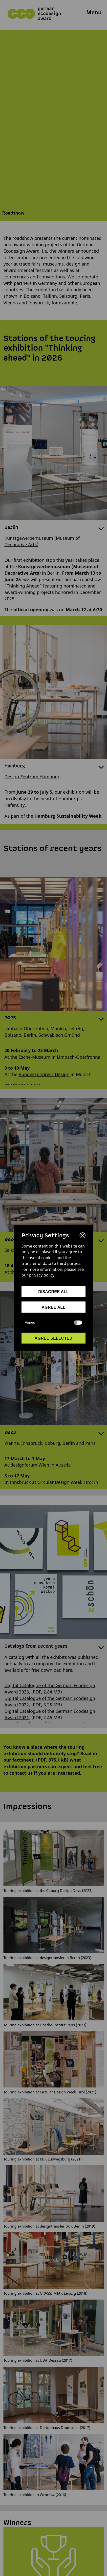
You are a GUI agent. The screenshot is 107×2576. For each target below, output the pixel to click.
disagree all (53, 1291)
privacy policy (41, 1275)
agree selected (53, 1338)
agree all (53, 1307)
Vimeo (53, 1322)
